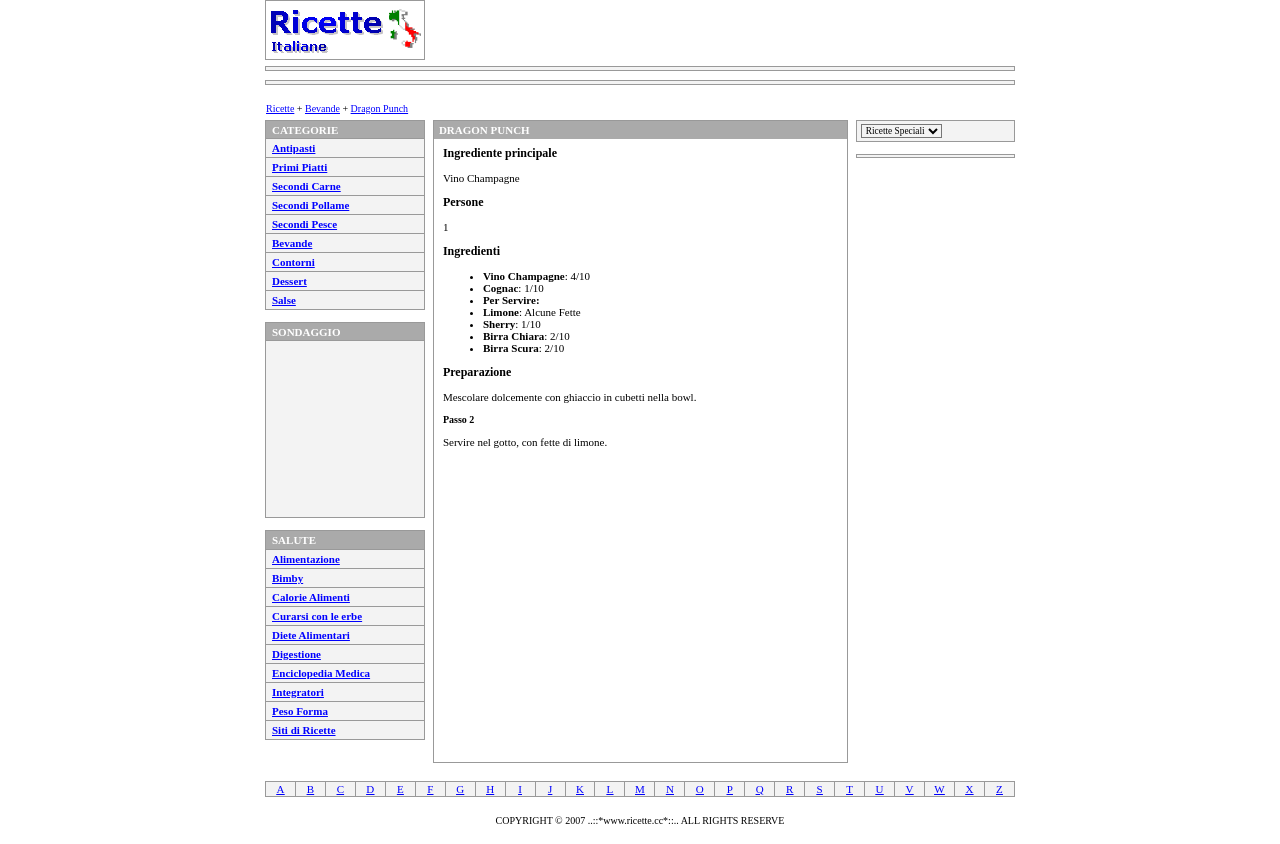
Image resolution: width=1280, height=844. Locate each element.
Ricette (280, 108)
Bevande (322, 108)
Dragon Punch (380, 108)
